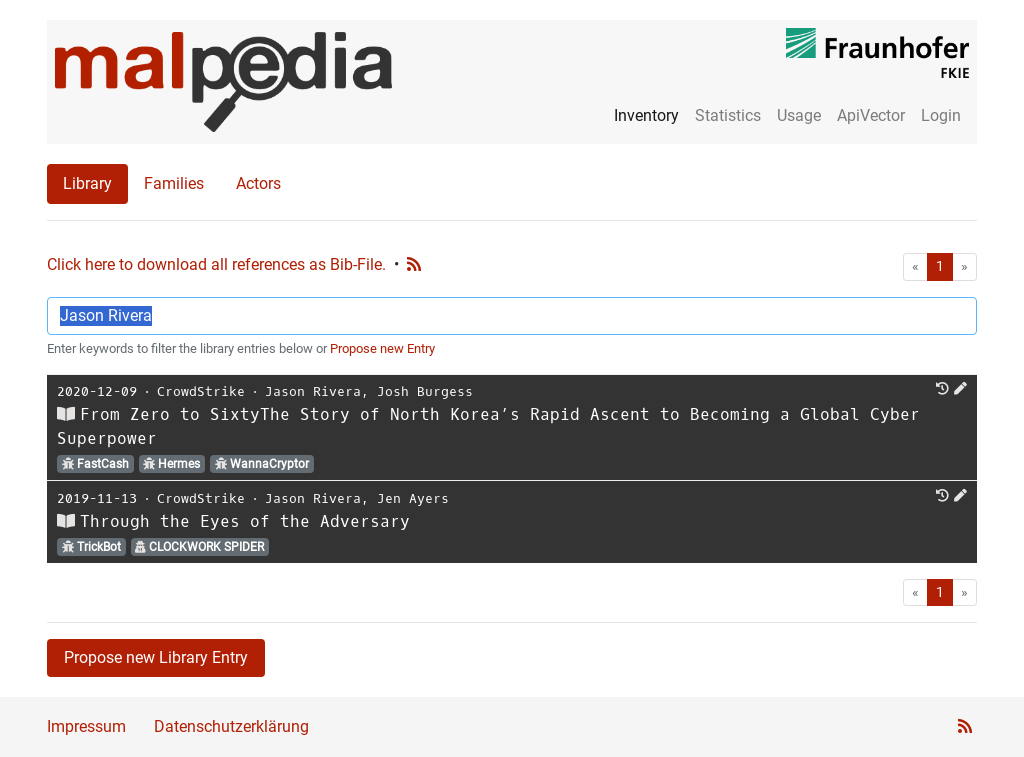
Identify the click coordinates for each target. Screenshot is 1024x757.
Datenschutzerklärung (231, 726)
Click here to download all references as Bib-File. (216, 264)
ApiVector (871, 115)
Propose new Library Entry (156, 657)
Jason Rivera (313, 391)
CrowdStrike (201, 391)
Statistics (728, 115)
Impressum (86, 726)
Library (87, 183)
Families (174, 183)
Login (941, 115)
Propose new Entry (382, 348)
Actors (258, 183)
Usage (799, 115)
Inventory (646, 115)
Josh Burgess (425, 391)
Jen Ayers (413, 498)
